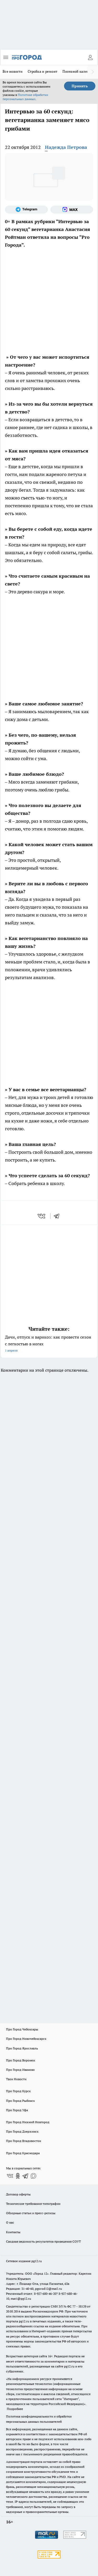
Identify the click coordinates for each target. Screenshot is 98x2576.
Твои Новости (16, 2079)
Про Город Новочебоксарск (26, 2039)
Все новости (12, 71)
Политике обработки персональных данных (25, 97)
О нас (10, 2222)
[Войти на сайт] (90, 57)
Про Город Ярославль (22, 2048)
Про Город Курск (18, 2091)
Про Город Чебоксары (22, 2029)
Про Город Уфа (17, 2110)
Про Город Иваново (20, 2070)
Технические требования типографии (33, 2204)
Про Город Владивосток (23, 2141)
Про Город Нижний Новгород (27, 2122)
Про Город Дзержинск (22, 2131)
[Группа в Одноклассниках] (18, 2176)
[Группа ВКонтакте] (10, 2176)
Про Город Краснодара (23, 2153)
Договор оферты (18, 2194)
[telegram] (58, 1216)
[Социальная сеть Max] (71, 209)
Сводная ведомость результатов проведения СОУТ (43, 2241)
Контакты (13, 2232)
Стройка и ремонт (42, 71)
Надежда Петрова (66, 147)
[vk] (42, 1216)
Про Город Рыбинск (20, 2101)
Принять (80, 86)
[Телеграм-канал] (26, 209)
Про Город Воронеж (20, 2060)
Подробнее (15, 2409)
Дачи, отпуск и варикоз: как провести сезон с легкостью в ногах (49, 1344)
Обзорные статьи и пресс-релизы (30, 2213)
